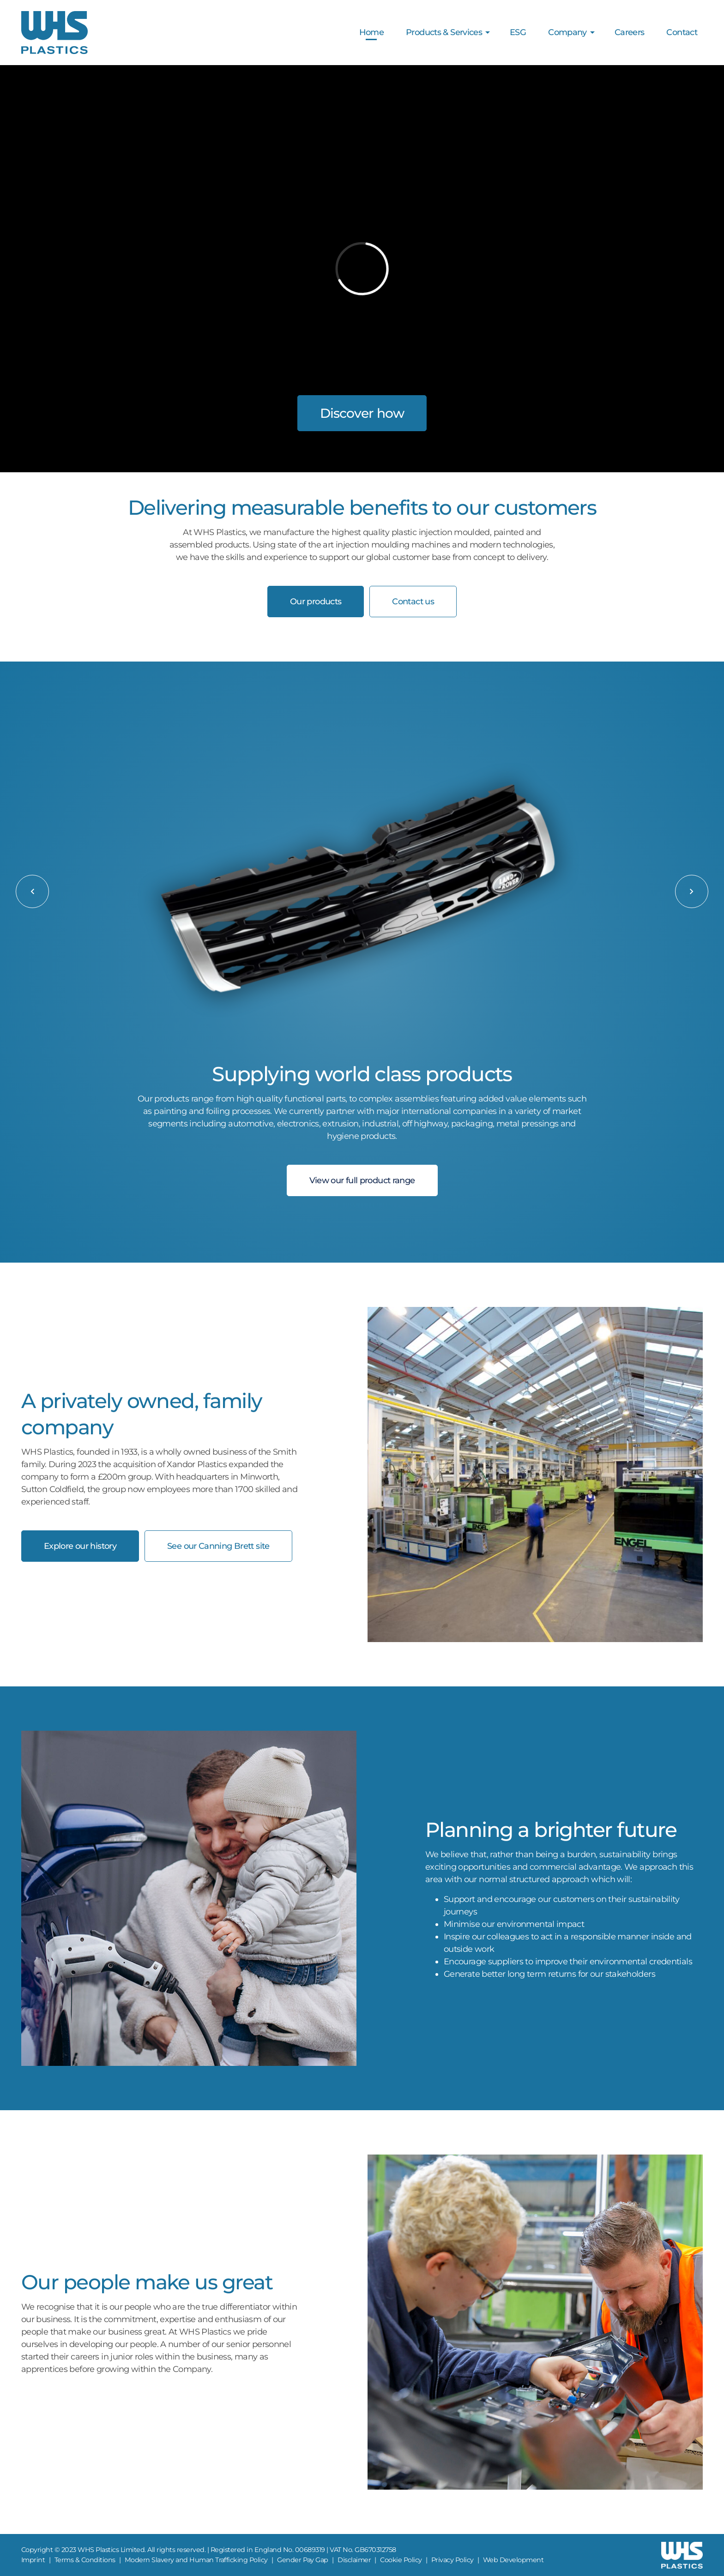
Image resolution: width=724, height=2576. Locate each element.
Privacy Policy (452, 2560)
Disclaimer (354, 2560)
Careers (630, 32)
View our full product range (362, 1180)
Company (567, 32)
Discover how (362, 413)
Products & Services (444, 32)
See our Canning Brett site (218, 1546)
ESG (518, 32)
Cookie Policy (401, 2560)
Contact (681, 32)
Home (371, 32)
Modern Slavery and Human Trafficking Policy (196, 2560)
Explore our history (80, 1546)
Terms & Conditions (84, 2560)
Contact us (413, 601)
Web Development (513, 2560)
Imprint (33, 2560)
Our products (315, 601)
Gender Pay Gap (302, 2560)
